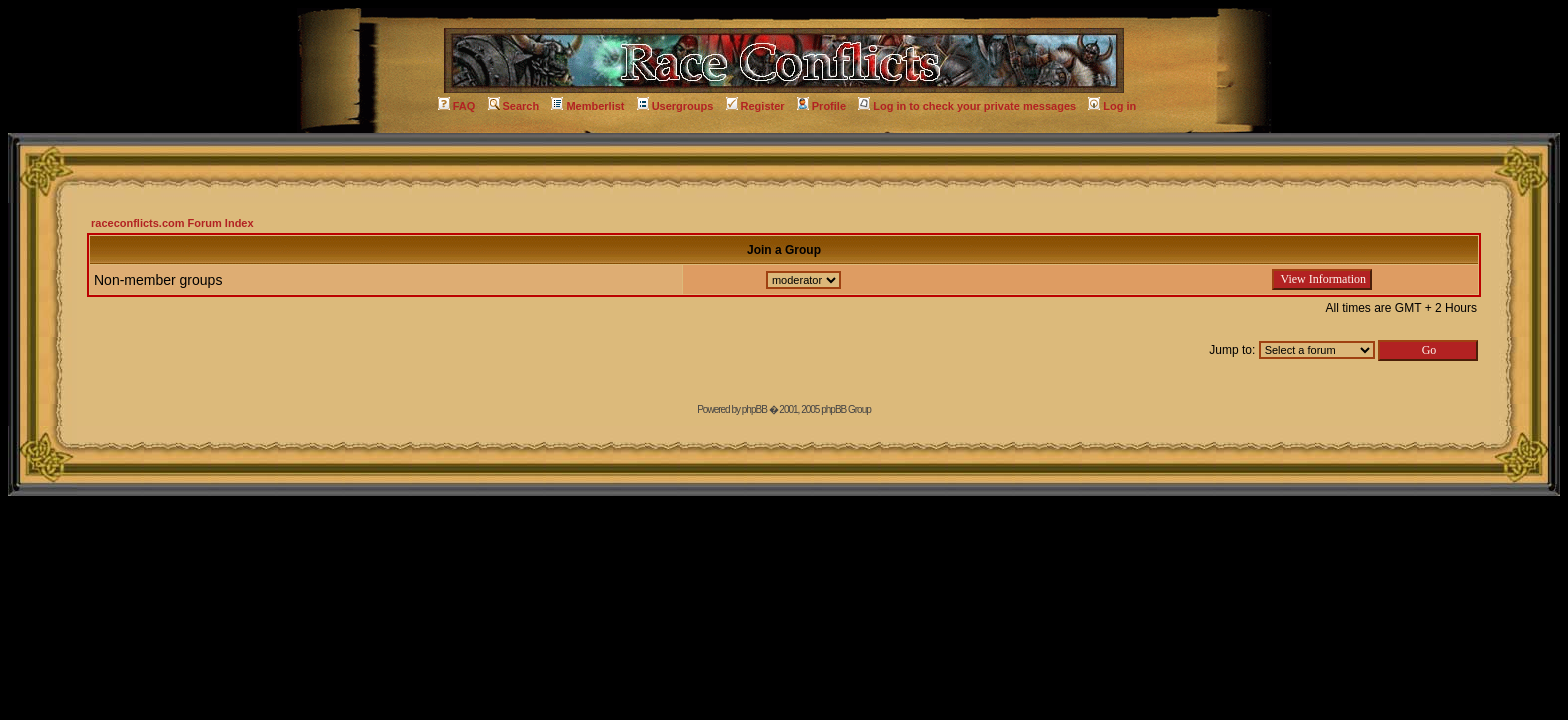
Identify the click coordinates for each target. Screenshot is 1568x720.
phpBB (754, 409)
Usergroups (675, 106)
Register (755, 106)
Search (514, 106)
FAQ (457, 106)
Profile (821, 106)
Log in (1112, 106)
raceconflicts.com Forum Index (172, 223)
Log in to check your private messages (967, 106)
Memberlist (587, 106)
